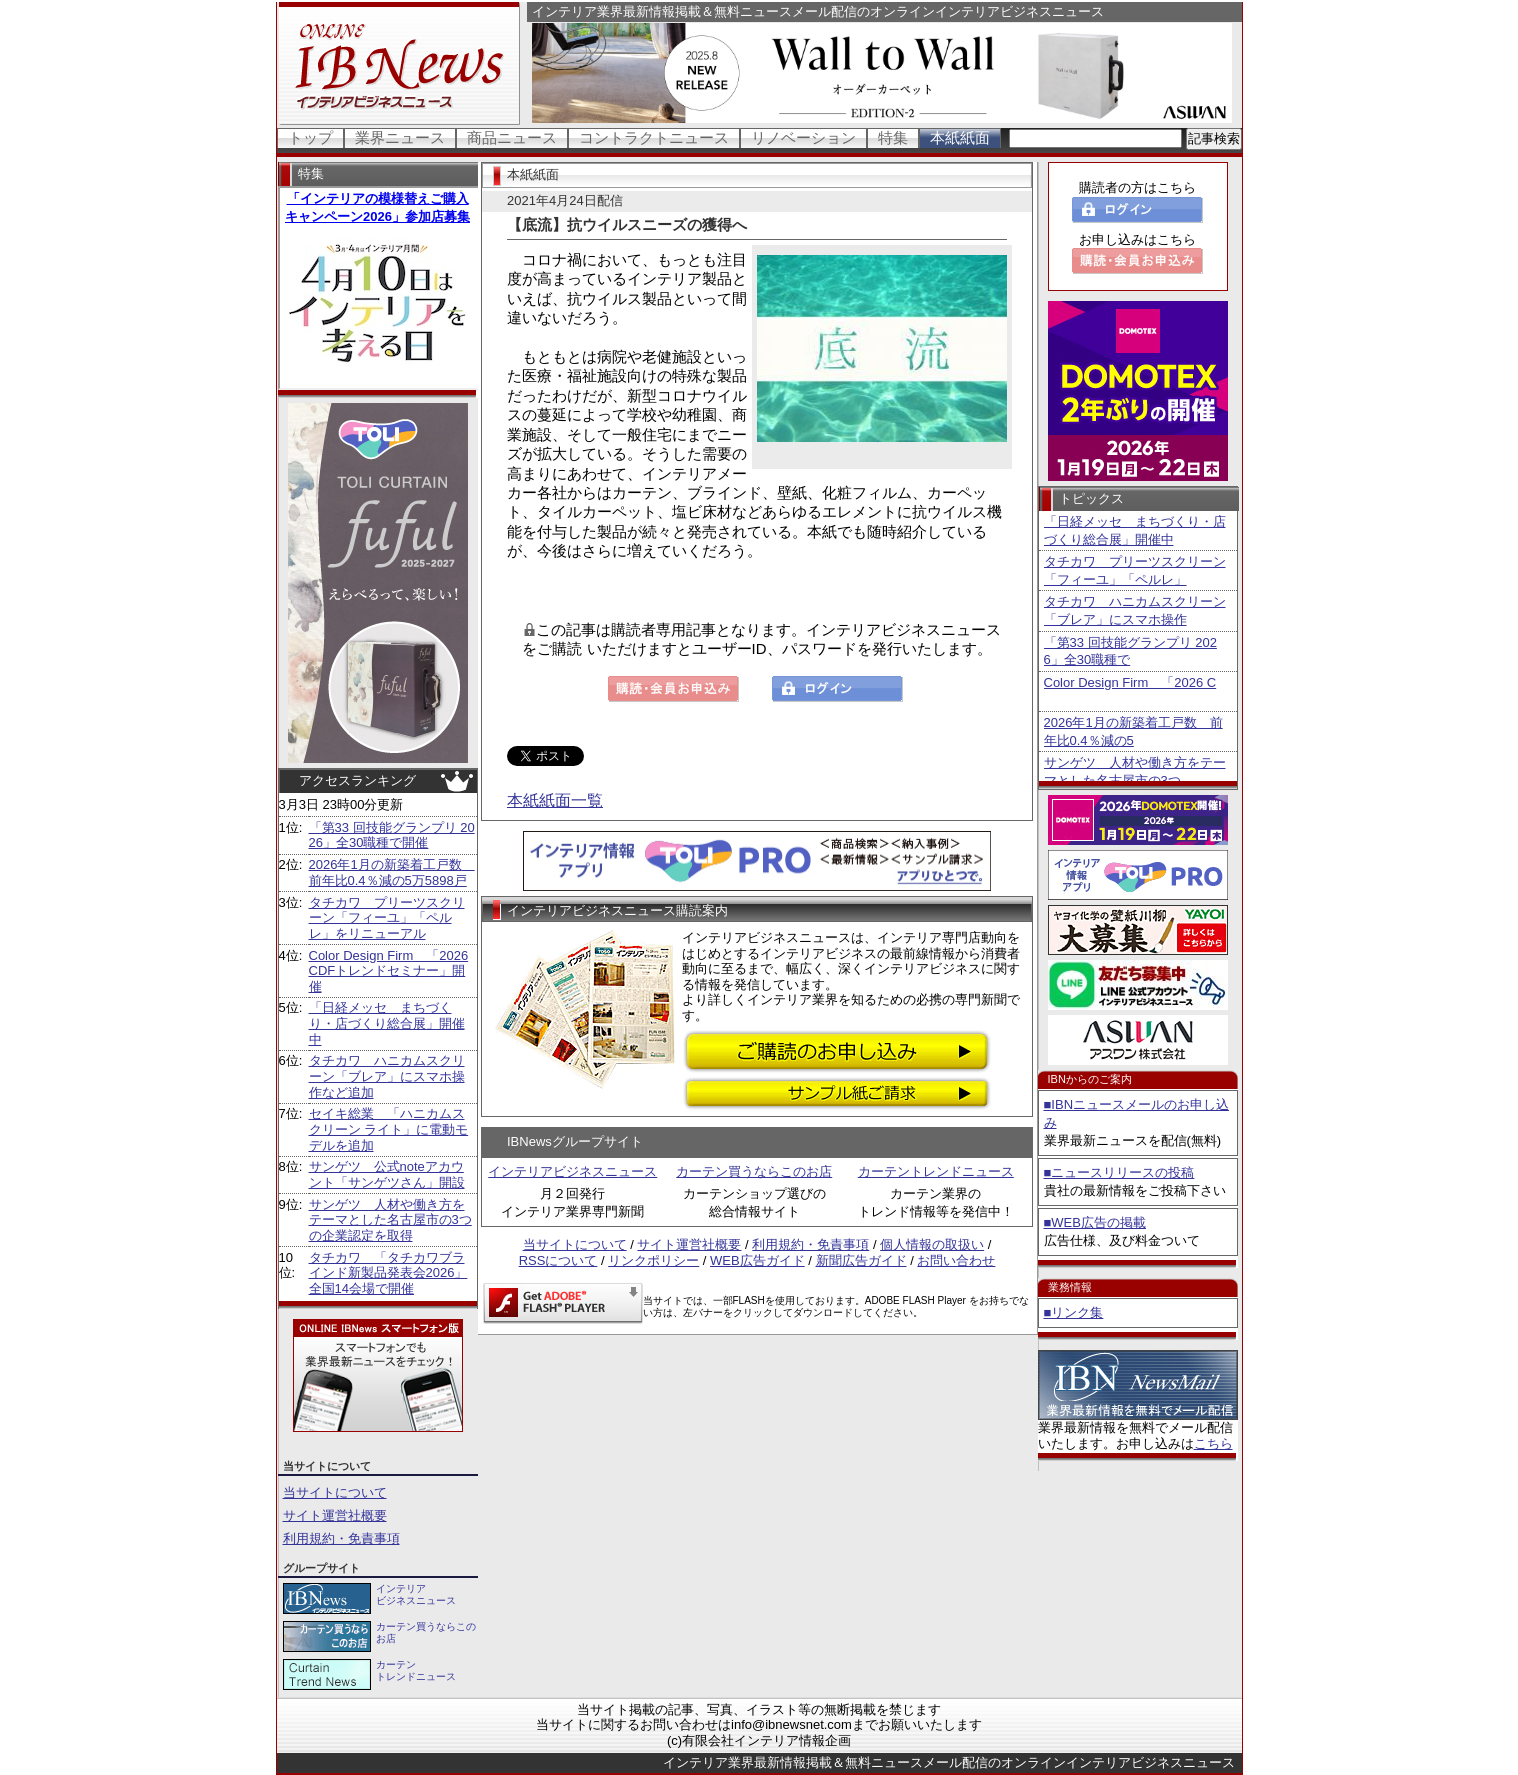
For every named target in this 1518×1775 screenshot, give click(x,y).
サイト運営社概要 (335, 1515)
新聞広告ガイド (861, 1260)
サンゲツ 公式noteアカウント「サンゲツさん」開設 (387, 1174)
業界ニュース (400, 137)
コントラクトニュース (654, 137)
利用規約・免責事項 (341, 1538)
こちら (1213, 1443)
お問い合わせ (956, 1260)
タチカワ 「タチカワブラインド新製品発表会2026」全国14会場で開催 (388, 1273)
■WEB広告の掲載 (1095, 1222)
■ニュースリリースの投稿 (1119, 1172)
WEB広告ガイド (757, 1260)
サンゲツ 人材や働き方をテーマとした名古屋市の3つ (1135, 771)
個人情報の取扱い (932, 1244)
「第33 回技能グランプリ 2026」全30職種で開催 (392, 835)
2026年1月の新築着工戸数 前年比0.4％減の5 (1133, 731)
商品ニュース (512, 137)
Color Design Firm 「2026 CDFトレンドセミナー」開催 (389, 971)
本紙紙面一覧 (555, 800)
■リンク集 (1074, 1312)
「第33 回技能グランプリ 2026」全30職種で (1130, 651)
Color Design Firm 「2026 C (1130, 682)
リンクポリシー (653, 1260)
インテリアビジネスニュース (572, 1171)
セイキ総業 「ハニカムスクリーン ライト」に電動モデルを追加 (389, 1129)
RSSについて (558, 1260)
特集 (893, 137)
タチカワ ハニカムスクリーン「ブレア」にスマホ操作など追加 (387, 1076)
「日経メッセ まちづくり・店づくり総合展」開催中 (387, 1023)
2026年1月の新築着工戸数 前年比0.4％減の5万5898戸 (392, 872)
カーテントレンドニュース (936, 1171)
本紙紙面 (960, 137)
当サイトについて (335, 1492)
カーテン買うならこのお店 (754, 1171)
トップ (310, 137)
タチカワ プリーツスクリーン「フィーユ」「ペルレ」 (1135, 570)
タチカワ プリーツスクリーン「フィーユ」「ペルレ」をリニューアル (387, 918)
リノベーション (803, 137)
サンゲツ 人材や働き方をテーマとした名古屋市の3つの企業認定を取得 (390, 1220)
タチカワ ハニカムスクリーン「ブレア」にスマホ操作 (1135, 610)
